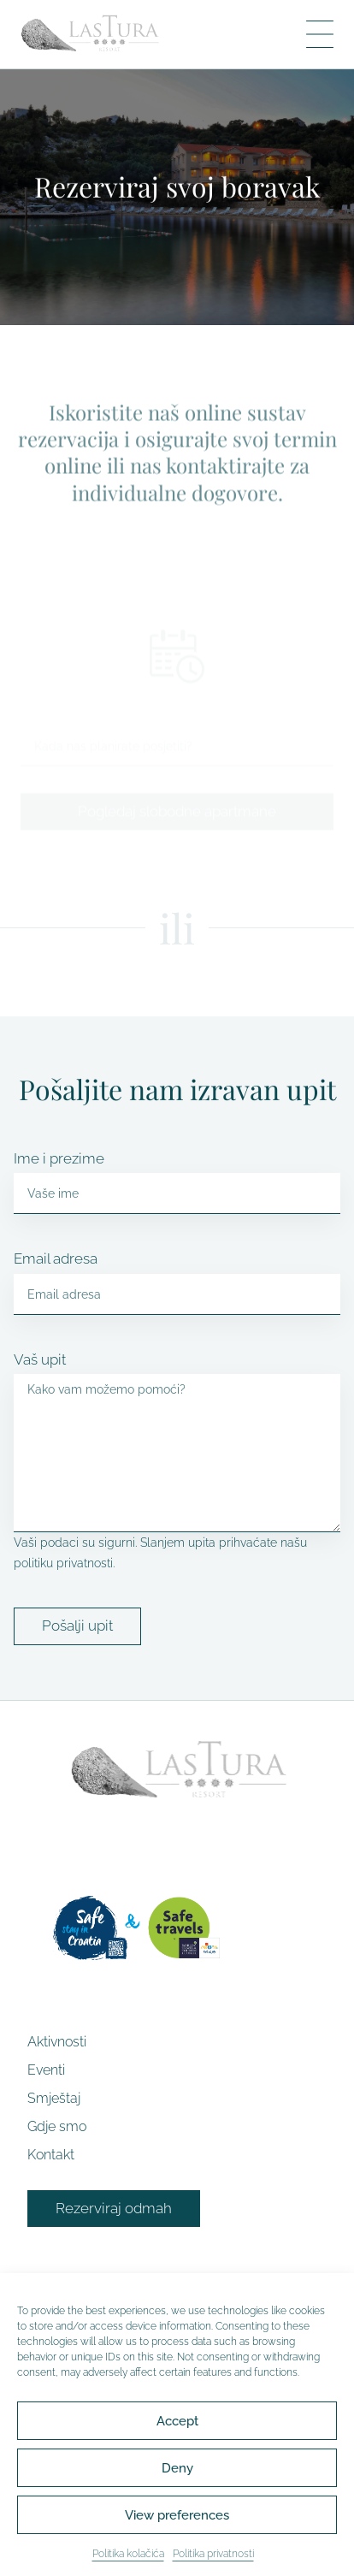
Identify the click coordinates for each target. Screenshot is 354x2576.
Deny (177, 2475)
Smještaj (53, 2098)
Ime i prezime (59, 1158)
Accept (177, 2428)
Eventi (46, 2070)
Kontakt (50, 2155)
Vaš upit (40, 1359)
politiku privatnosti (63, 1563)
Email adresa (55, 1258)
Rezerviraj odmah (114, 2208)
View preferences (177, 2522)
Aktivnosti (56, 2042)
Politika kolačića (128, 2561)
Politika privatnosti (213, 2561)
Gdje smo (56, 2126)
